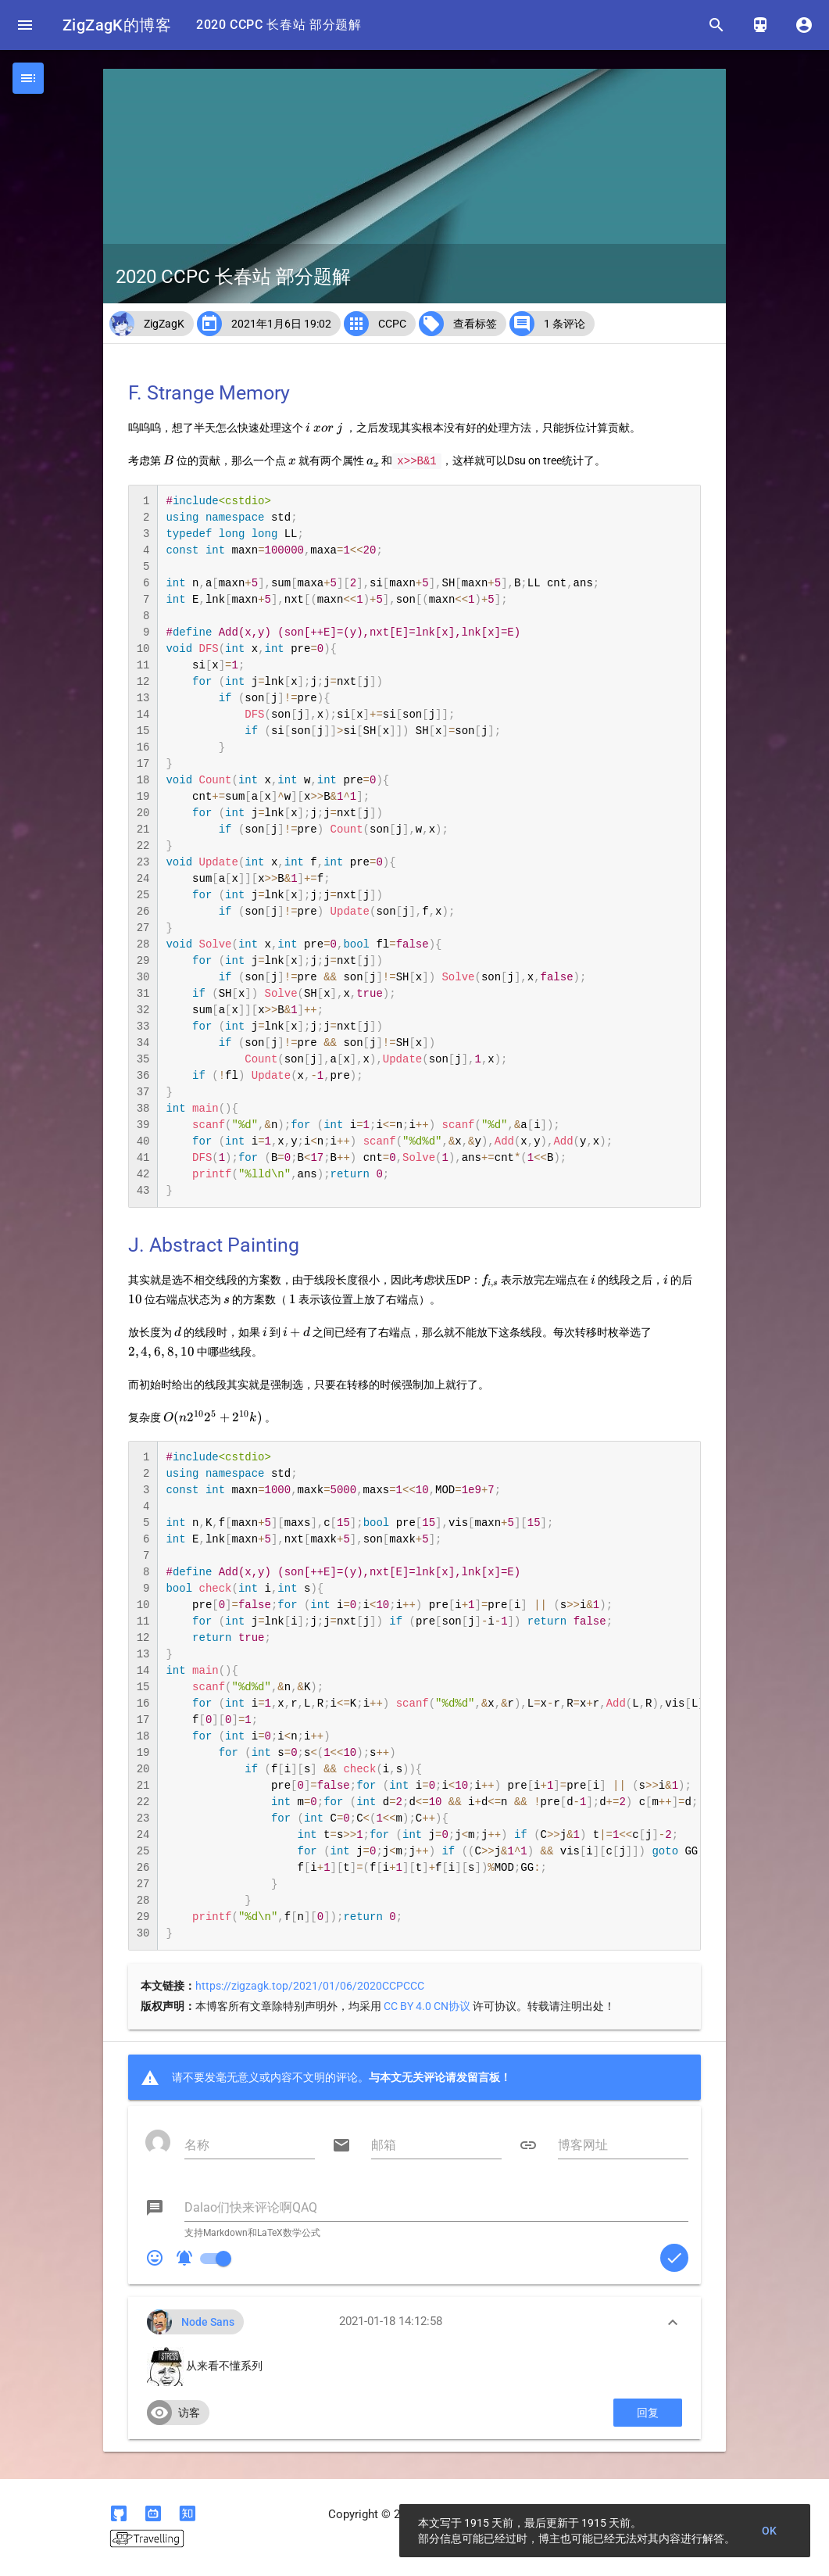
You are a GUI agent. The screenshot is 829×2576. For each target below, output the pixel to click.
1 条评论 (564, 323)
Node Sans (207, 2322)
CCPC (392, 323)
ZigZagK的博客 (117, 25)
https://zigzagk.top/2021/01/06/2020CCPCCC (309, 1985)
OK (769, 2530)
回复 (648, 2412)
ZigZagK (164, 323)
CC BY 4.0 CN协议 (427, 2006)
